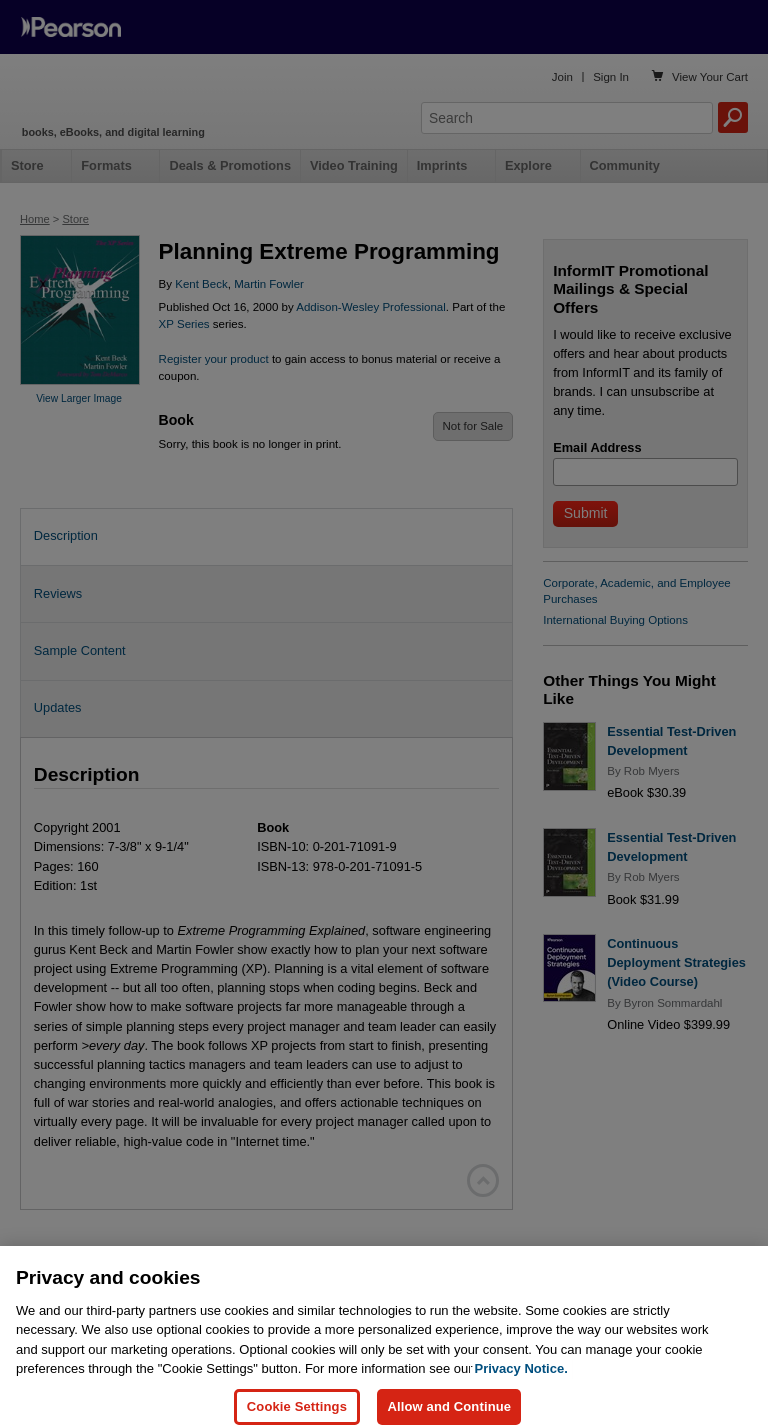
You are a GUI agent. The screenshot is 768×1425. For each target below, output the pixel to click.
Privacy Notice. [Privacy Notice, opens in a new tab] (521, 1383)
